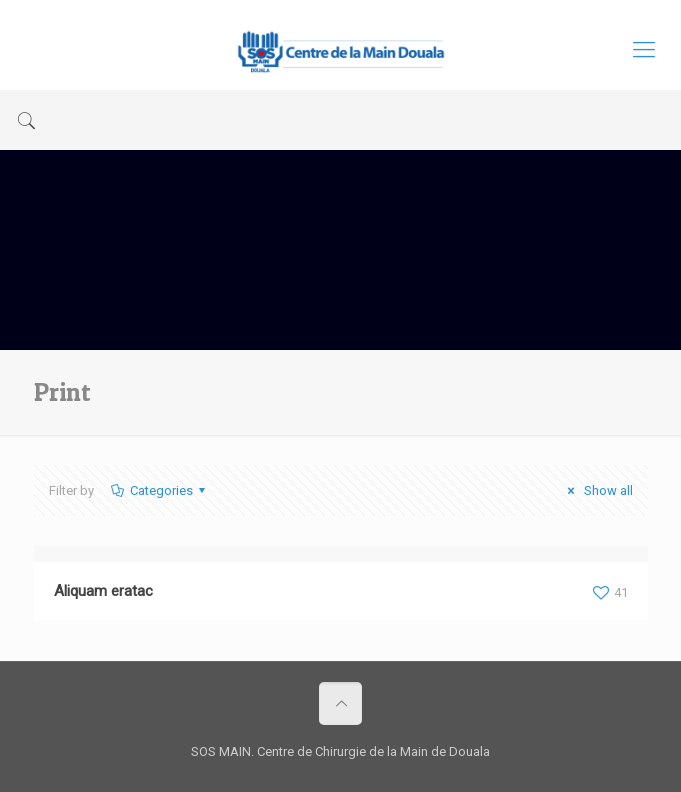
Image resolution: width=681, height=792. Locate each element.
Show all (597, 490)
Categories (160, 490)
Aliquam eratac (103, 591)
